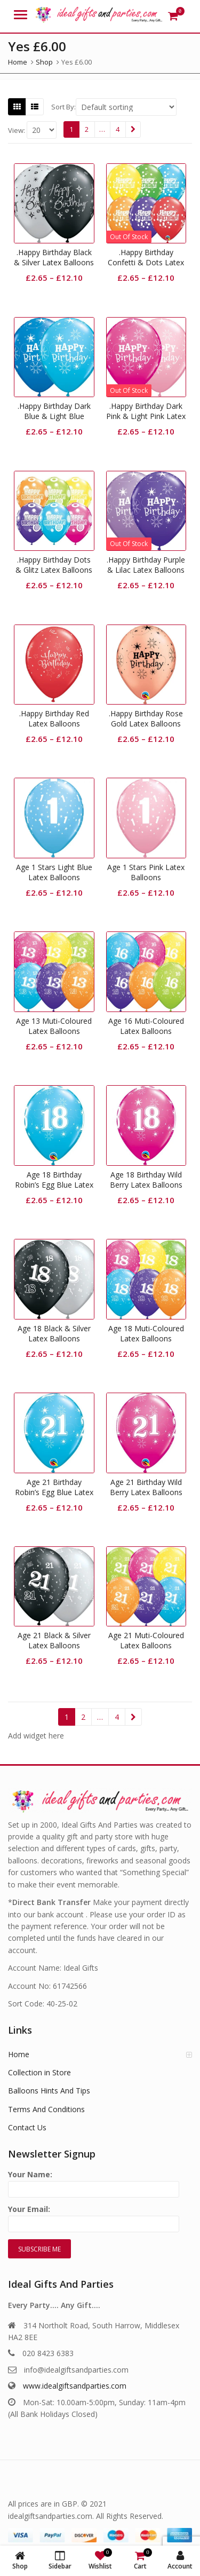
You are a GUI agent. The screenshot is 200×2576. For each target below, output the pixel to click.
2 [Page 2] (87, 129)
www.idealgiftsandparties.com (74, 2386)
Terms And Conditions (46, 2109)
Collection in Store (39, 2072)
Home (18, 2054)
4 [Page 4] (117, 129)
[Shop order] (126, 107)
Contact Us (27, 2127)
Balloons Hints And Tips (49, 2090)
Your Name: (93, 2181)
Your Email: (93, 2216)
